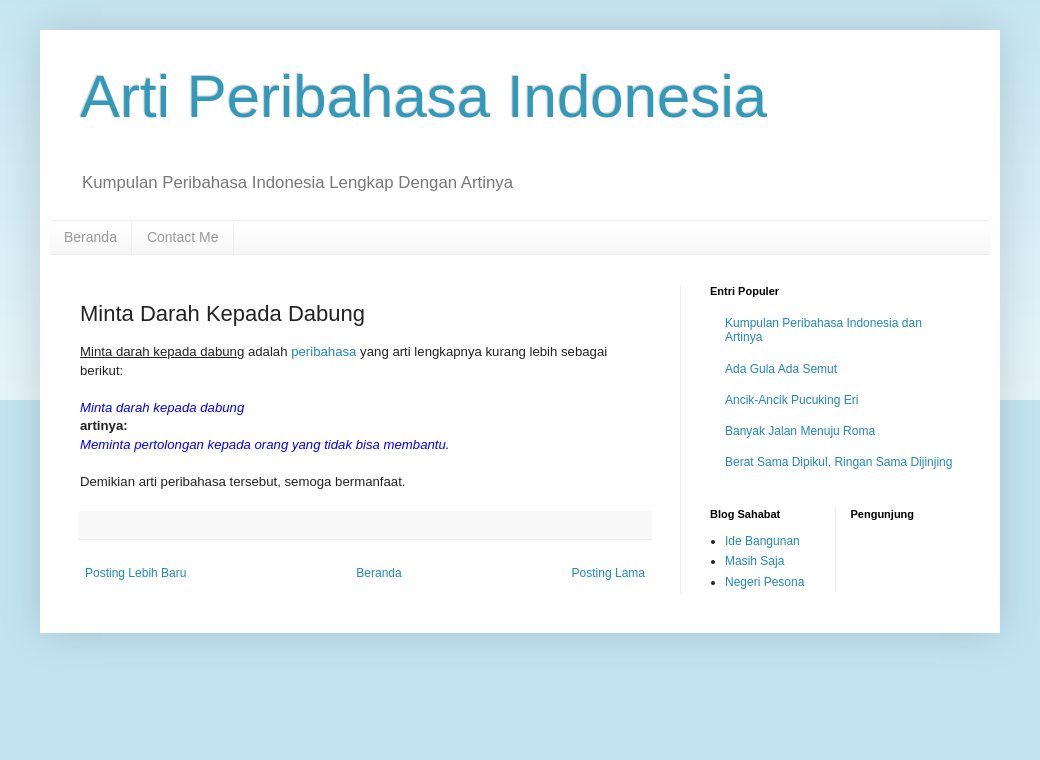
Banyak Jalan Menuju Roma (800, 431)
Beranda (90, 237)
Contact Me (183, 237)
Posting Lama (608, 573)
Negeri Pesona (764, 582)
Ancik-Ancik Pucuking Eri (791, 400)
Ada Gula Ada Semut (781, 369)
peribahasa (323, 351)
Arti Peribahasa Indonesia (423, 96)
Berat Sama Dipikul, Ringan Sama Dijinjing (838, 462)
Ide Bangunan (762, 541)
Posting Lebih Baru (135, 573)
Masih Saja (754, 561)
